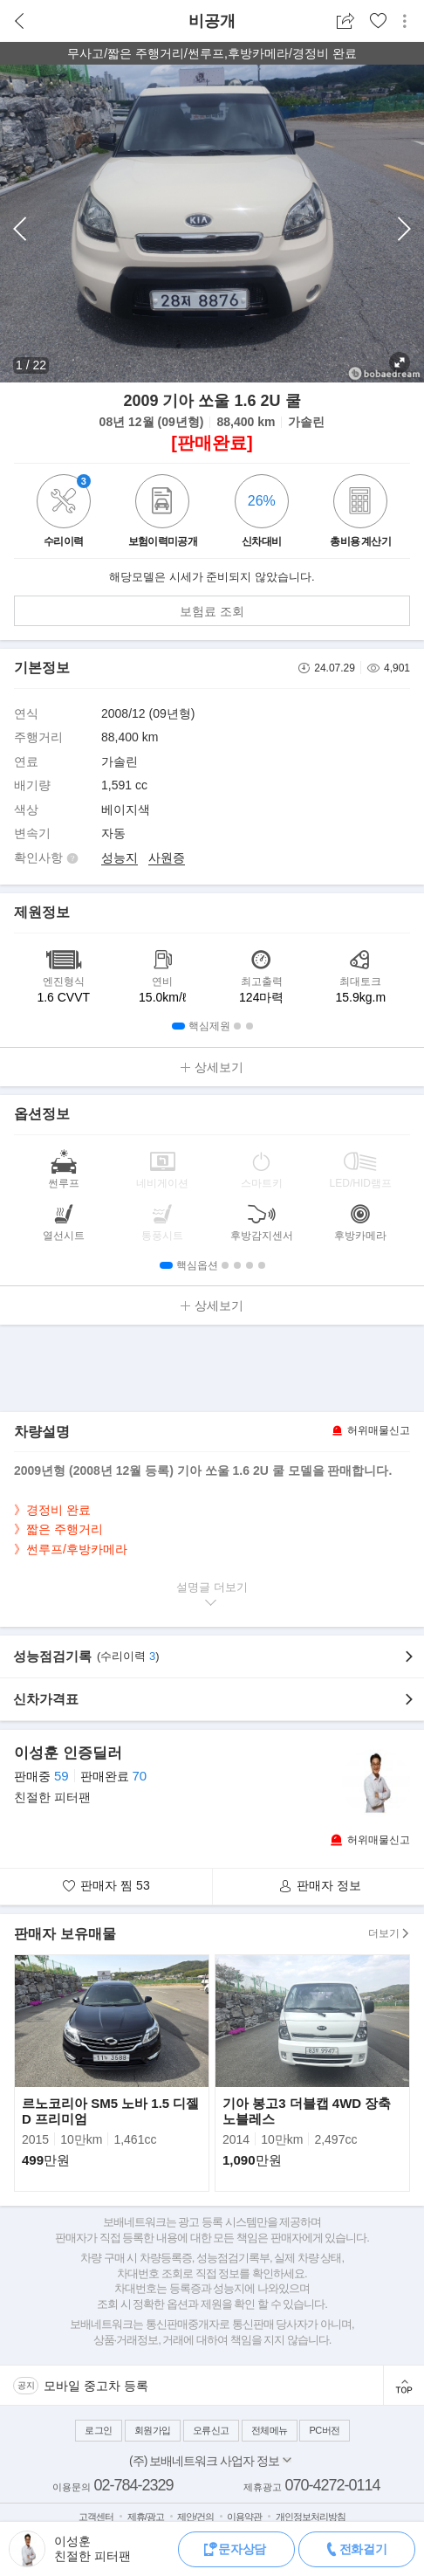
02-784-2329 (133, 2485)
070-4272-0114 (332, 2485)
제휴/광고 (145, 2516)
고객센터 (96, 2516)
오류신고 (211, 2430)
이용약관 (244, 2516)
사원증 (166, 857)
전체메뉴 (269, 2430)
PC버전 (324, 2430)
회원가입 (152, 2430)
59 (61, 1775)
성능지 (119, 857)
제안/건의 (195, 2516)
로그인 (99, 2430)
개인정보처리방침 (310, 2516)
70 (139, 1775)
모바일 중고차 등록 (96, 2386)
